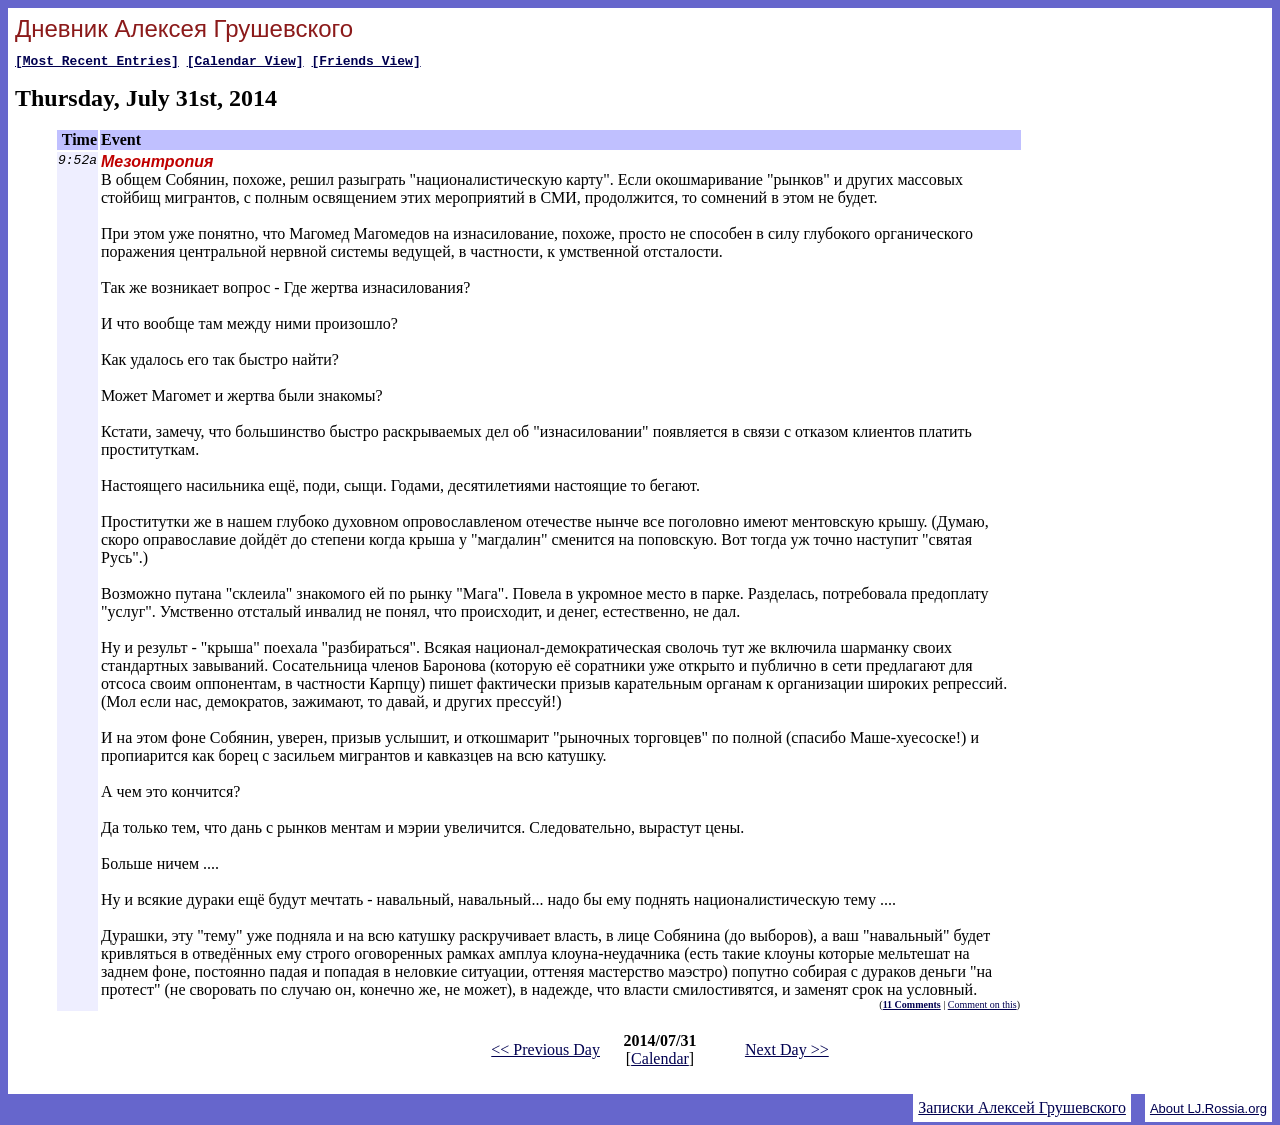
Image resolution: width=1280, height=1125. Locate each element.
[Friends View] (365, 63)
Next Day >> (787, 1052)
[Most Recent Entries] (97, 63)
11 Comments (912, 1007)
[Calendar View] (245, 63)
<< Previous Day (545, 1052)
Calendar (660, 1061)
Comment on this (982, 1007)
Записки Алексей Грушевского (1022, 1110)
